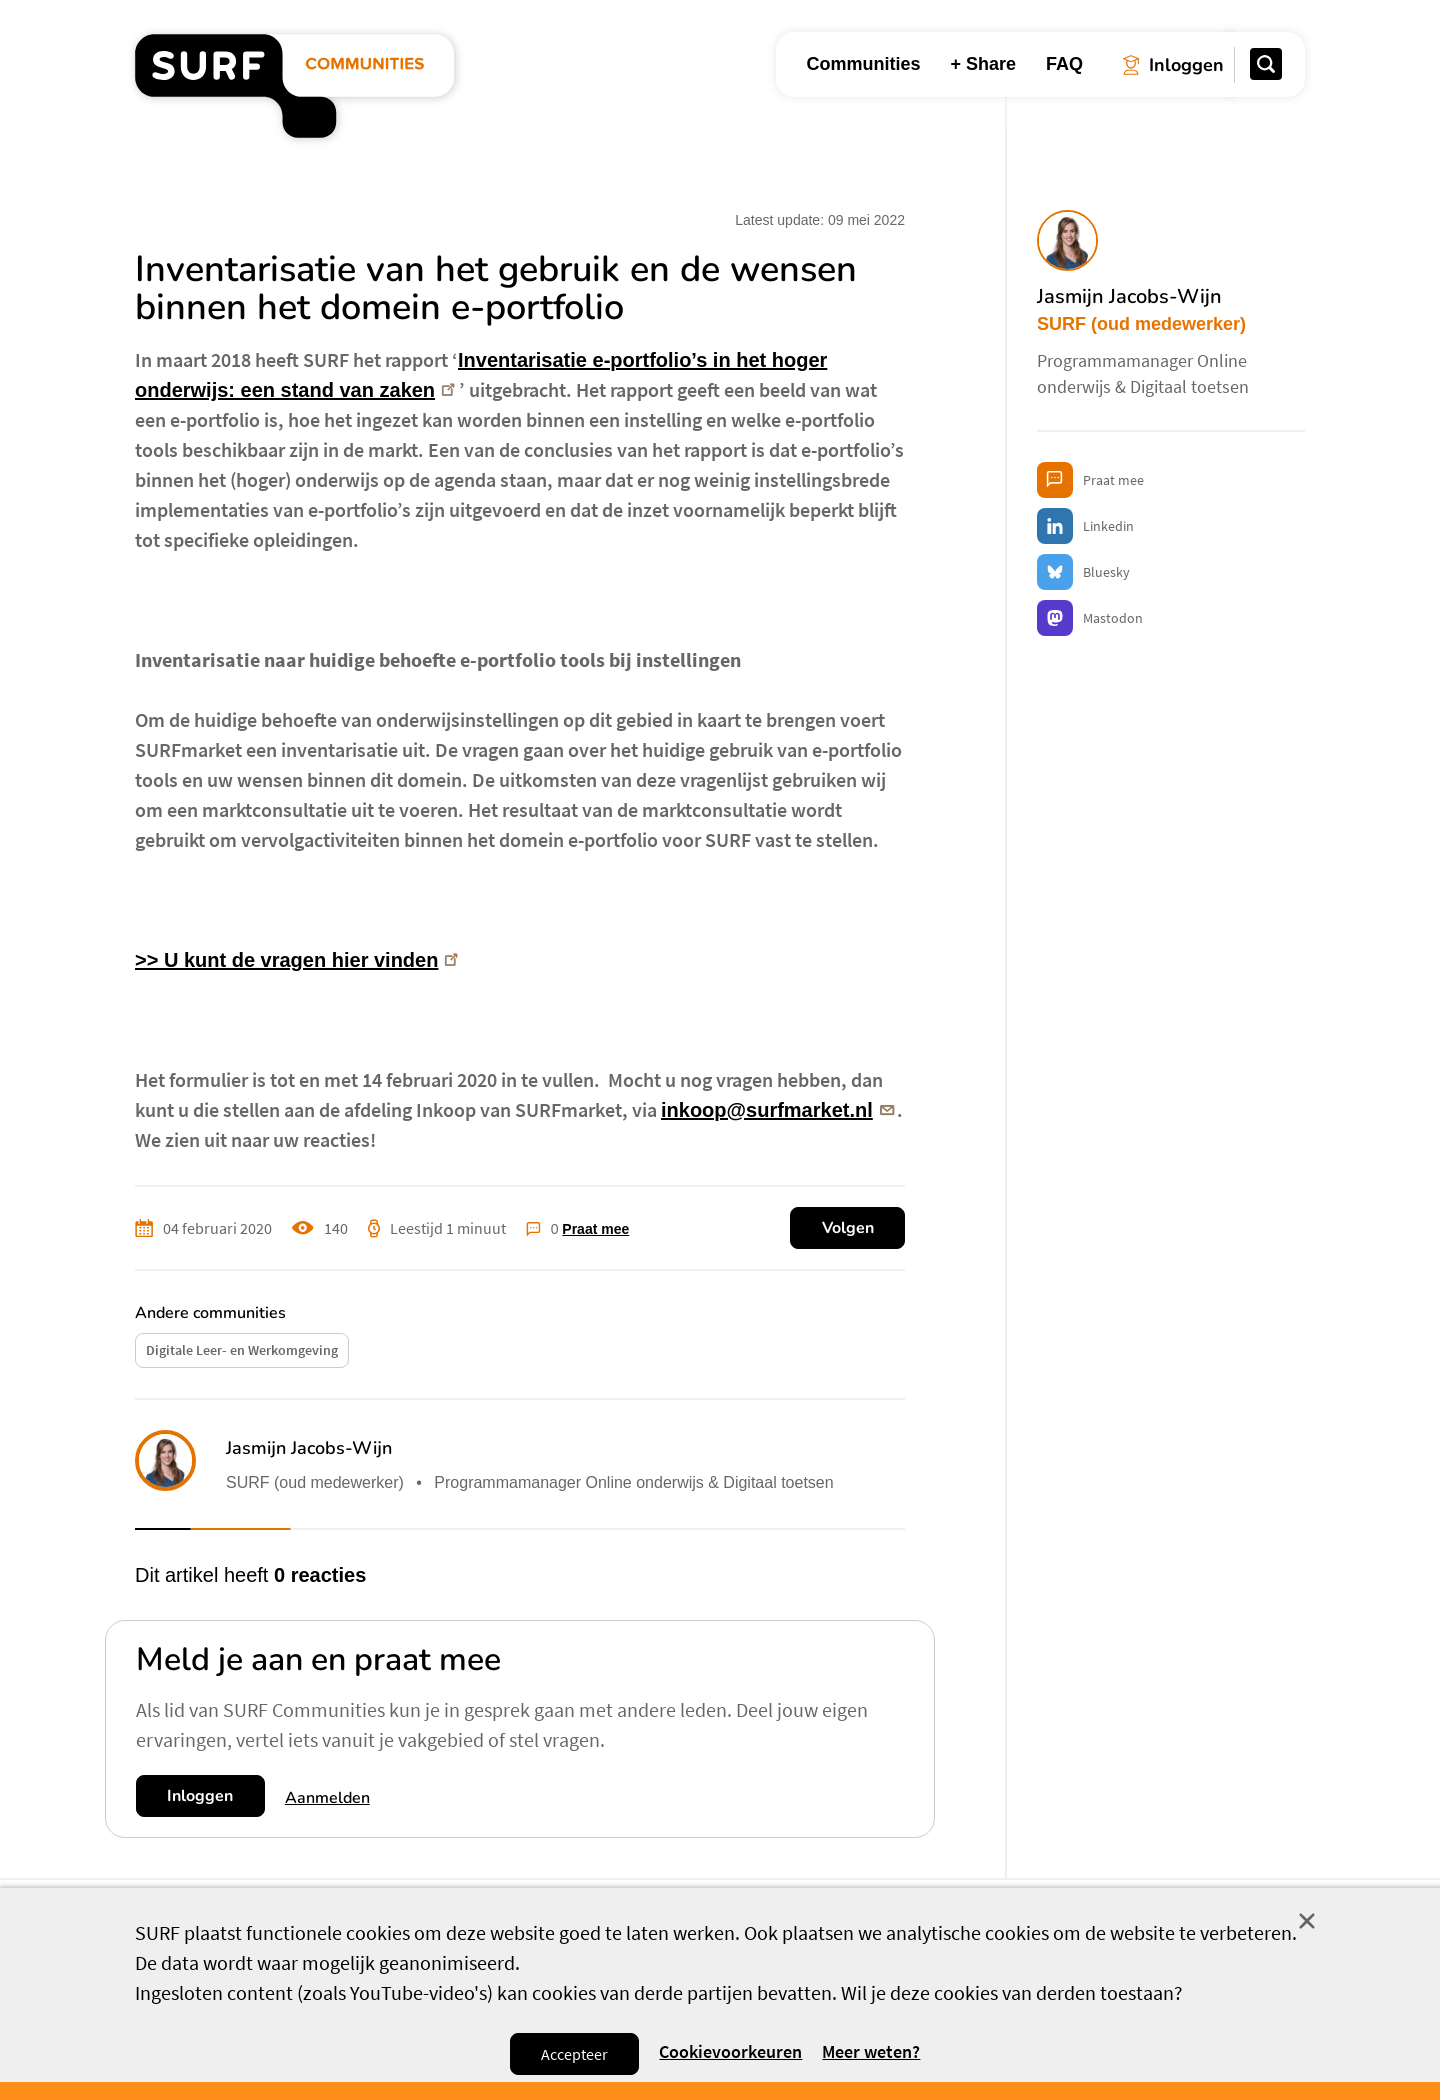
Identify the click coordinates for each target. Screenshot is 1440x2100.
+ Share (983, 64)
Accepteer (574, 2054)
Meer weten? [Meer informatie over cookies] (871, 2052)
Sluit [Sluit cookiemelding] (1307, 1921)
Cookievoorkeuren (730, 2052)
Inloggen (200, 1796)
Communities (863, 64)
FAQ (1064, 64)
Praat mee (595, 1229)
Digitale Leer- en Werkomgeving (242, 1350)
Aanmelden (327, 1798)
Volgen (848, 1228)
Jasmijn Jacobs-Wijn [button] (309, 1448)
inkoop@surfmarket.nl (779, 1110)
